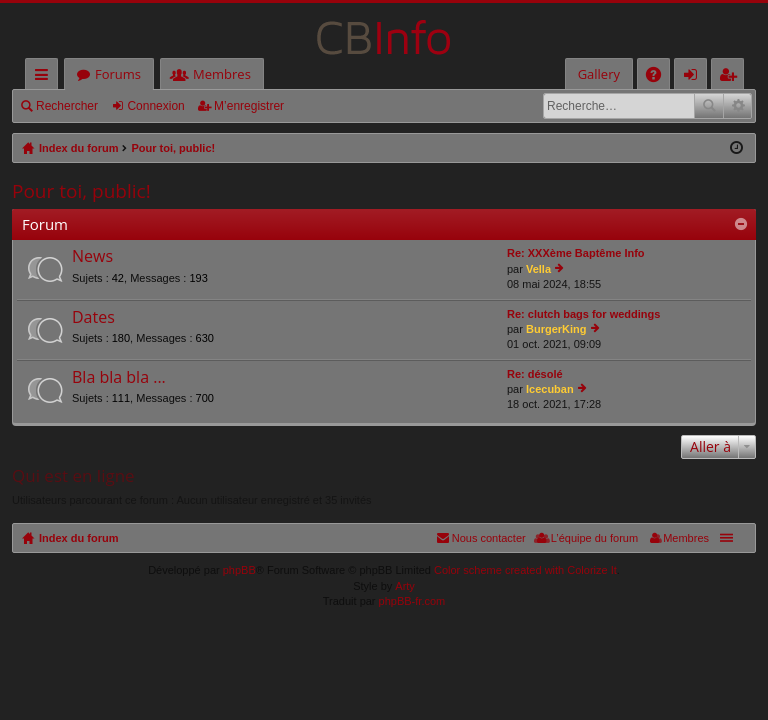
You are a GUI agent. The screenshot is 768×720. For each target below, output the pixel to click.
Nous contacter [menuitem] (489, 538)
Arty (405, 586)
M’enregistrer (249, 106)
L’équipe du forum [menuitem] (594, 538)
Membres (222, 74)
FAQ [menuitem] (660, 77)
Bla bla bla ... (119, 378)
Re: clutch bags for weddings (583, 314)
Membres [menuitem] (686, 538)
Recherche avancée (737, 106)
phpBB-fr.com (412, 601)
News (92, 257)
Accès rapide (45, 77)
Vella (538, 269)
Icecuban (550, 389)
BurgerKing (556, 329)
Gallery (599, 74)
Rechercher (67, 106)
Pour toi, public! (81, 191)
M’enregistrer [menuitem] (732, 77)
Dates (93, 318)
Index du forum (78, 538)
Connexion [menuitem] (695, 77)
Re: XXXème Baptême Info (576, 253)
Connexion (155, 106)
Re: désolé (535, 374)
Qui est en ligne (73, 475)
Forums (118, 74)
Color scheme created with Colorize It (525, 570)
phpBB (239, 570)
